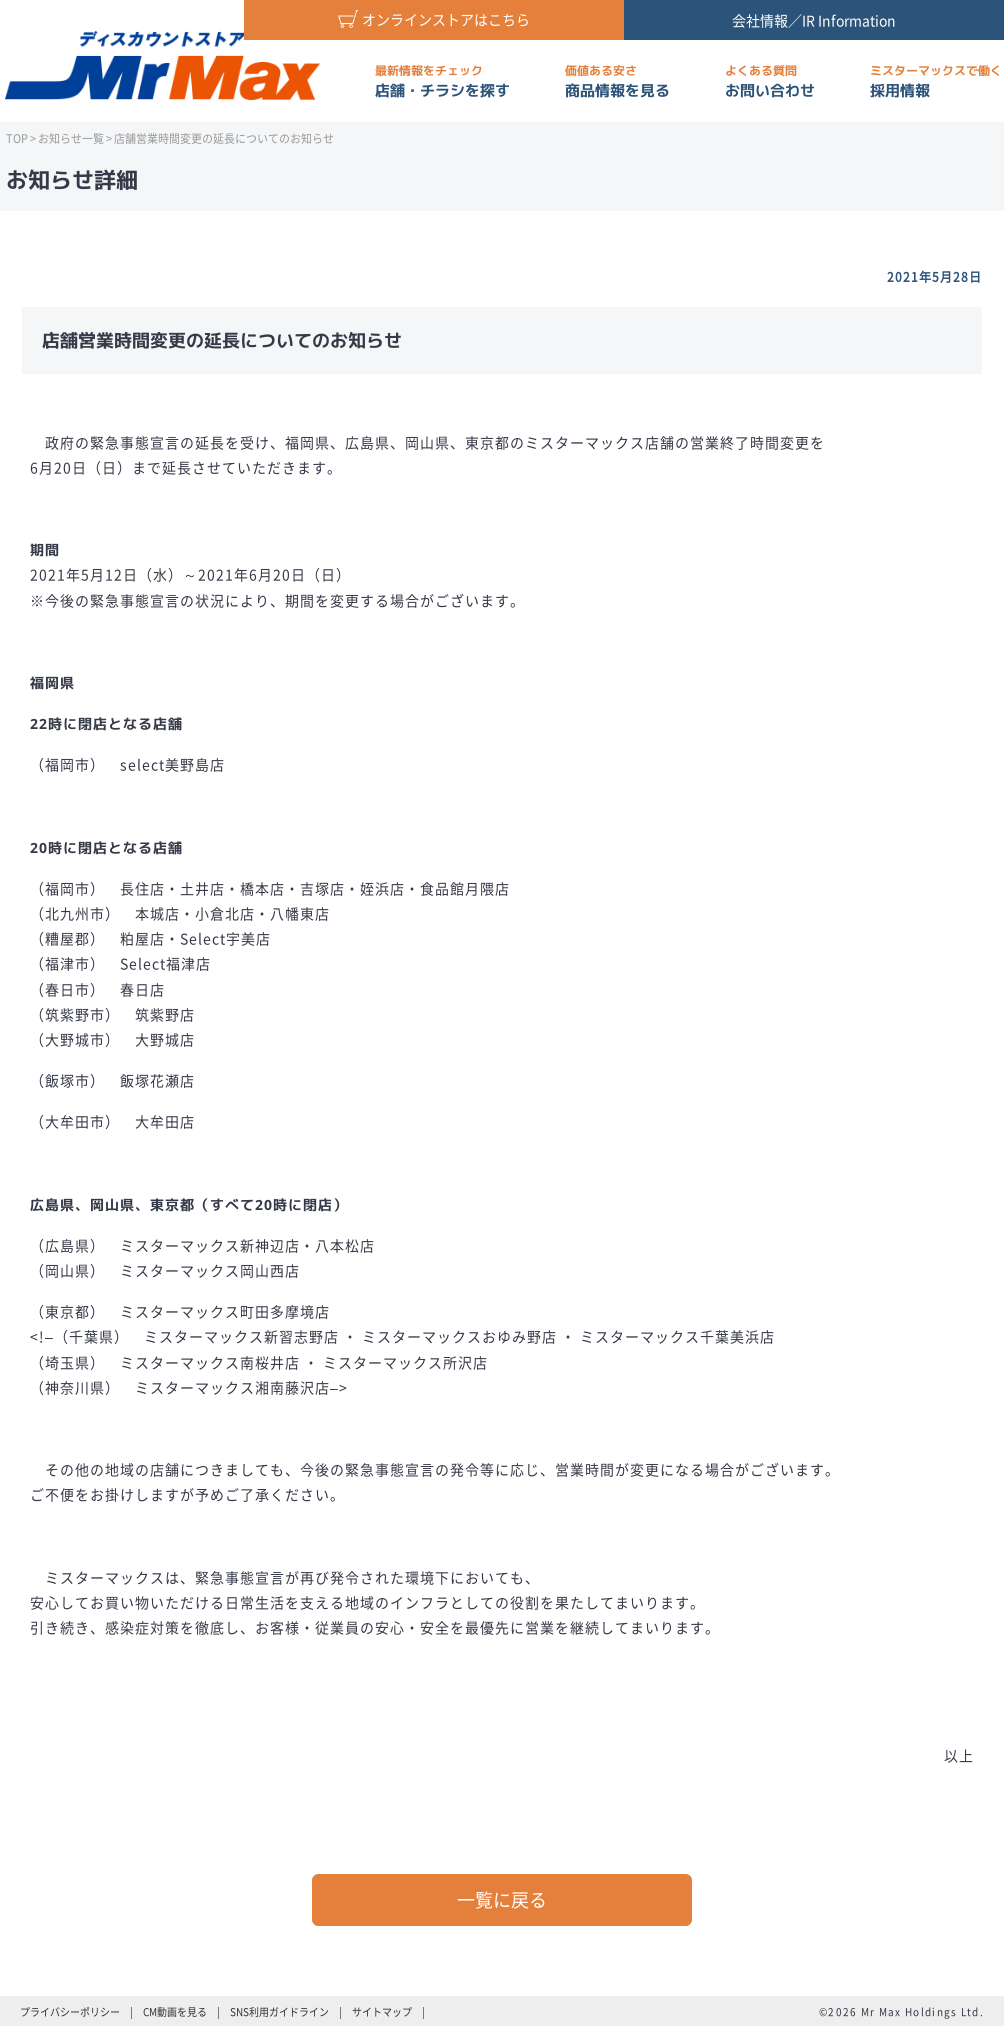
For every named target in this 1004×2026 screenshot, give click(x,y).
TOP (17, 138)
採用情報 (936, 81)
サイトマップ (382, 2011)
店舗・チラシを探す (442, 81)
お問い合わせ (770, 81)
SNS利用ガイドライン (279, 2011)
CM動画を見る (175, 2011)
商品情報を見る (617, 81)
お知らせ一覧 (71, 138)
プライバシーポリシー (70, 2011)
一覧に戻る (502, 1899)
